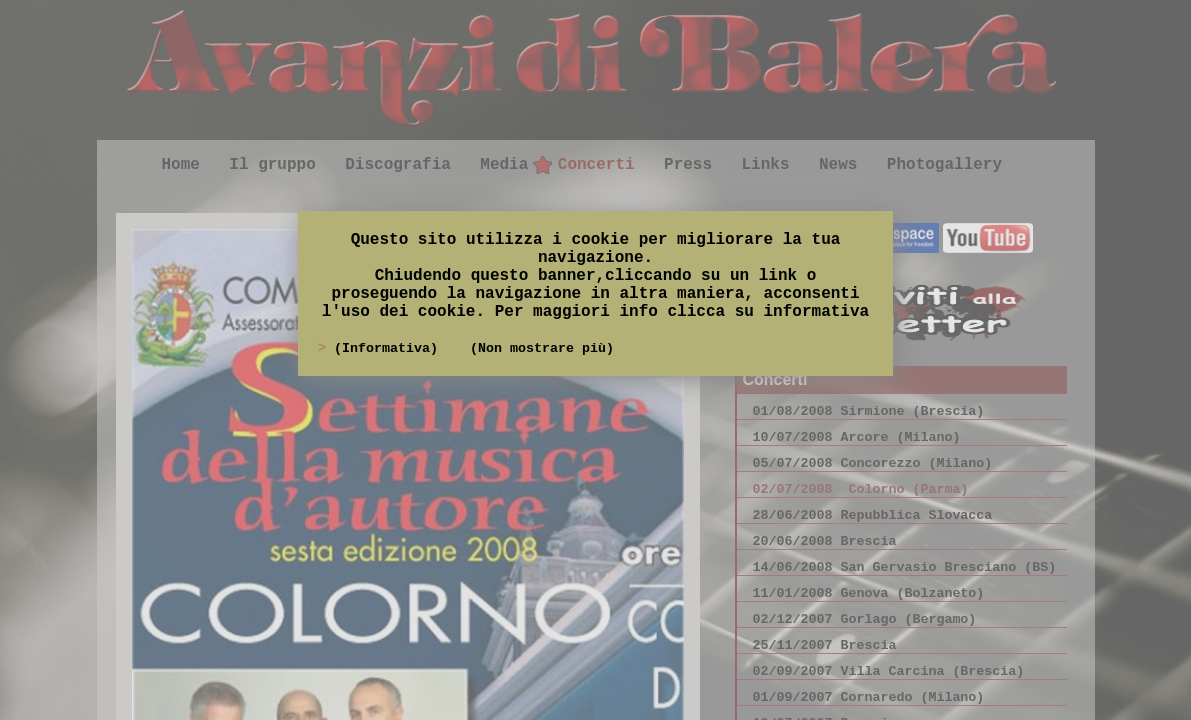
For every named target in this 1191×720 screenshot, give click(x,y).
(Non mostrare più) (542, 348)
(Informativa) (390, 348)
